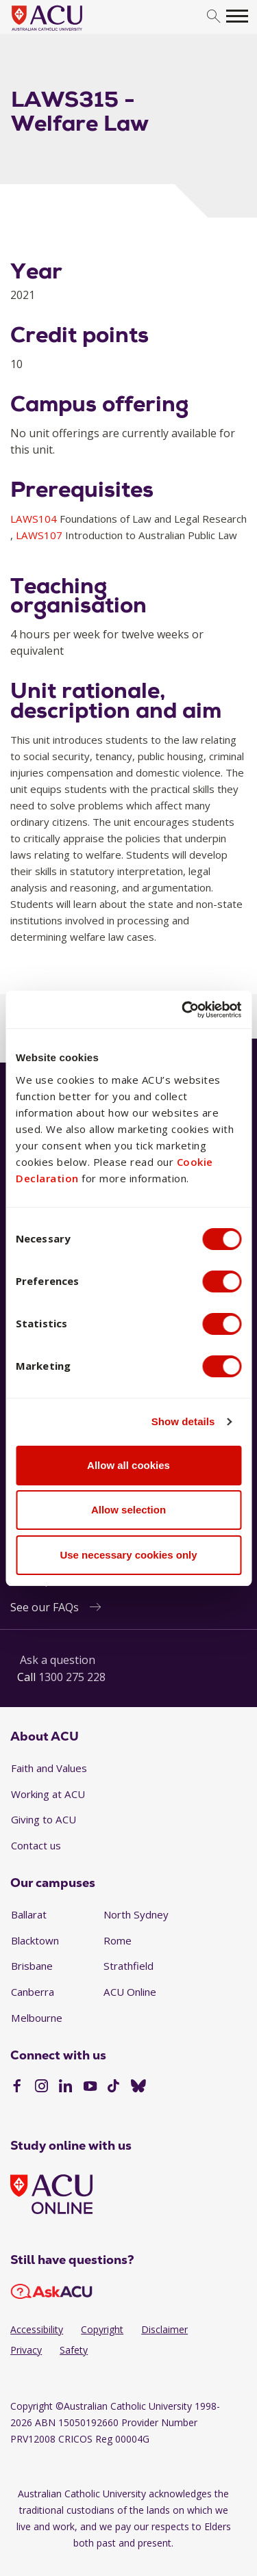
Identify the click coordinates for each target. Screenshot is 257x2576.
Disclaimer (164, 2329)
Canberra (32, 1992)
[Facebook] (16, 2087)
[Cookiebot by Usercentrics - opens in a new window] (183, 1010)
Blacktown (35, 1940)
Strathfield (128, 1966)
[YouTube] (90, 2087)
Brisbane (32, 1966)
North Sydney (136, 1914)
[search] (213, 16)
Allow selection (128, 1509)
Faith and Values (49, 1768)
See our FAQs (44, 1607)
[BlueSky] (138, 2087)
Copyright (102, 2329)
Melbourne (36, 2018)
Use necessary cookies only (128, 1555)
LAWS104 (35, 518)
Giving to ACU (43, 1819)
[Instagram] (41, 2087)
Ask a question (57, 1659)
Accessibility (36, 2329)
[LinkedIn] (65, 2087)
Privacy (26, 2349)
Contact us (36, 1845)
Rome (117, 1940)
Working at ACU (48, 1794)
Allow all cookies (128, 1465)
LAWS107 (40, 535)
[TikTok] (113, 2087)
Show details (183, 1421)
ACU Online (129, 1992)
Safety (74, 2349)
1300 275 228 (72, 1676)
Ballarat (29, 1914)
